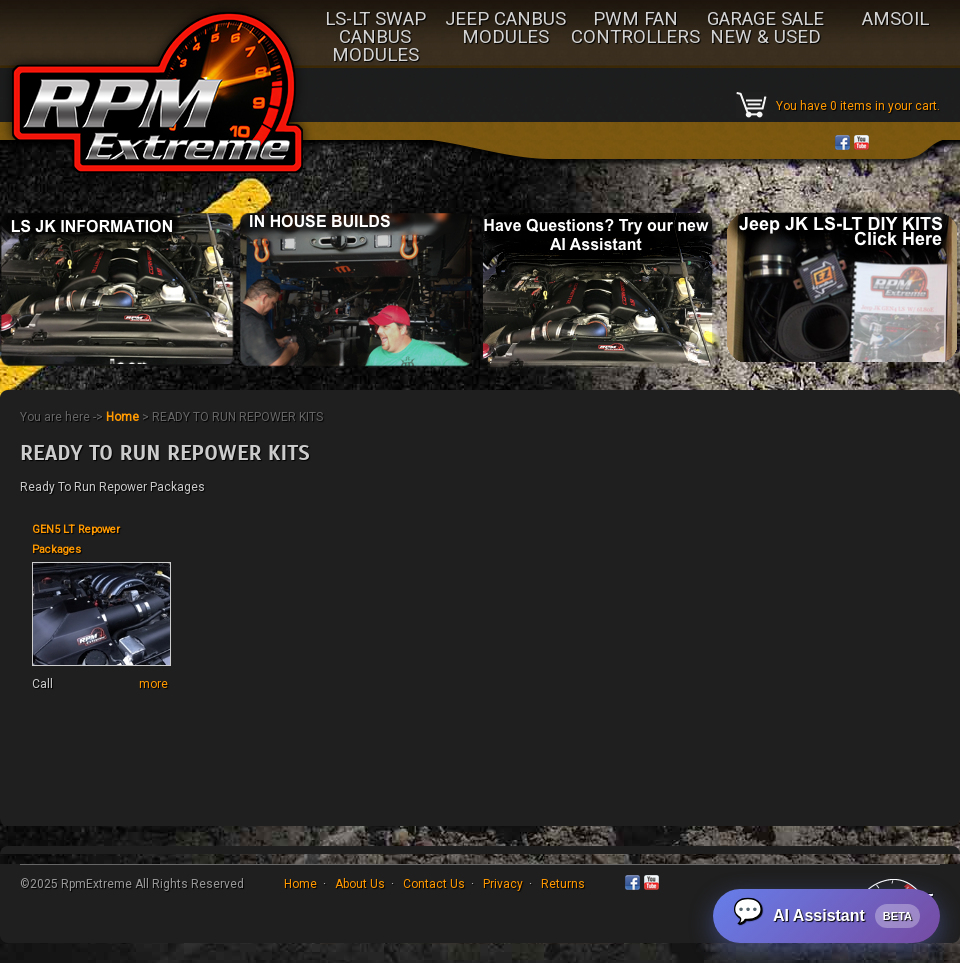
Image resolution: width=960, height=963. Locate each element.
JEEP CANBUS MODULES (505, 29)
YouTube (861, 142)
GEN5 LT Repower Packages (76, 539)
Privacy (503, 884)
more (153, 684)
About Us (360, 884)
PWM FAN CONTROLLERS (635, 29)
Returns (563, 884)
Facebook (842, 142)
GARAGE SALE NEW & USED (765, 29)
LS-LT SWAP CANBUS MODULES (375, 38)
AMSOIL (895, 20)
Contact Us (434, 884)
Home (122, 417)
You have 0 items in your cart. (858, 106)
